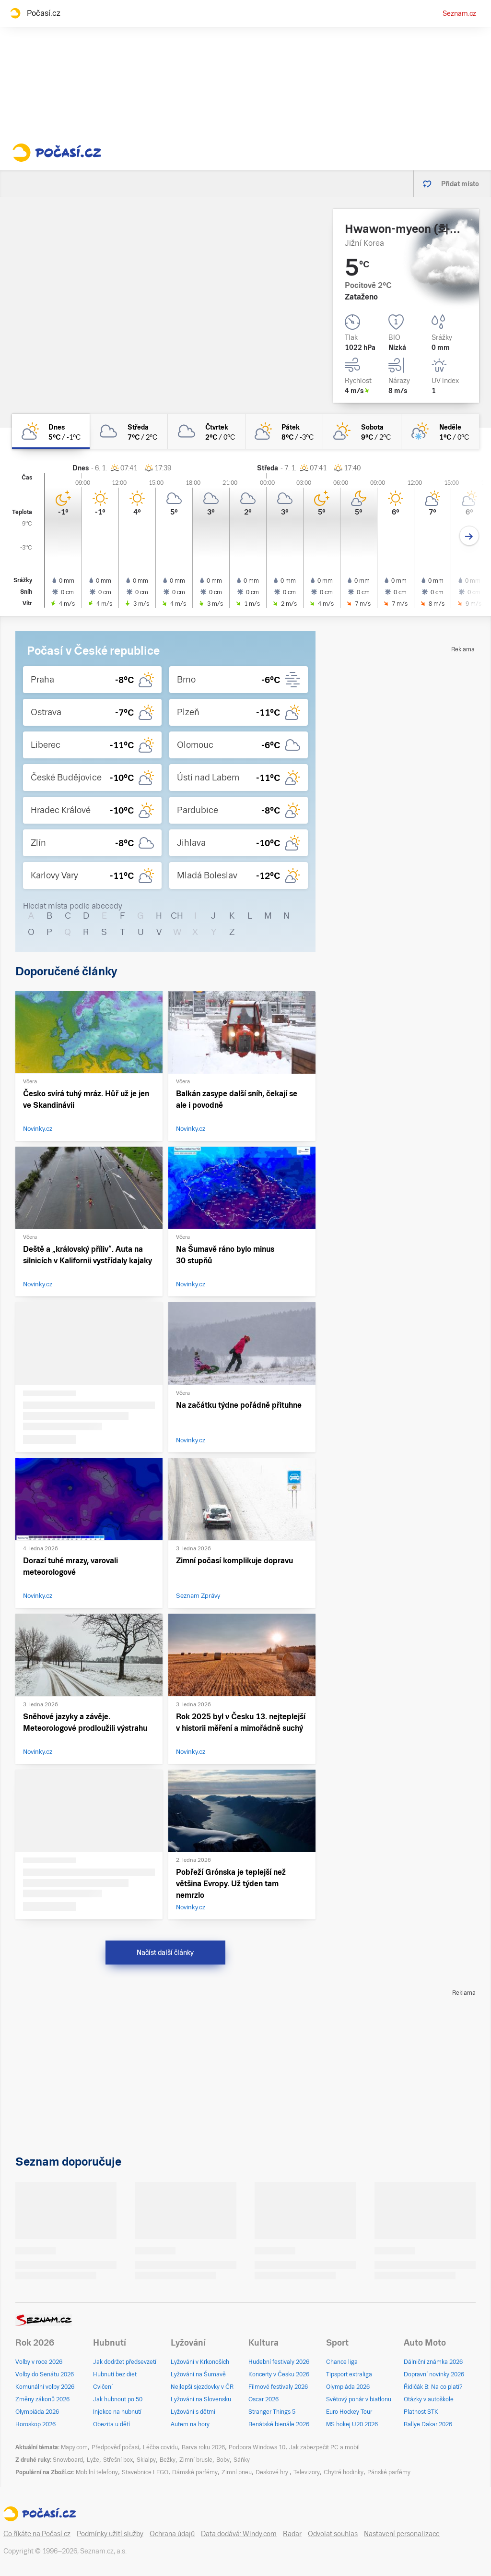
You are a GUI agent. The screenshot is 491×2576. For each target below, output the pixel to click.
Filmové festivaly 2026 (278, 2387)
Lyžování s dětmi (193, 2411)
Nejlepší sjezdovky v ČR (202, 2387)
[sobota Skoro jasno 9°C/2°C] (362, 431)
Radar (292, 2534)
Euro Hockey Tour (349, 2411)
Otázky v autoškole (429, 2399)
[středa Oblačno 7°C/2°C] (128, 431)
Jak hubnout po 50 (117, 2399)
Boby (223, 2459)
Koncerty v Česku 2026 (278, 2374)
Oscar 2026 (263, 2399)
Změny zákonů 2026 (42, 2399)
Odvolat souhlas (333, 2534)
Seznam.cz (459, 13)
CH (177, 916)
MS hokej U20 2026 (352, 2424)
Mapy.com (74, 2447)
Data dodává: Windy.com (239, 2534)
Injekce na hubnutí (117, 2411)
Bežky (167, 2459)
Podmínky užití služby (110, 2534)
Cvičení (103, 2387)
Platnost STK (421, 2411)
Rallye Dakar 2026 (428, 2424)
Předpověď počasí (115, 2447)
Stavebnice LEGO (145, 2472)
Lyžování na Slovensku (201, 2399)
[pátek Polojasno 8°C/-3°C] (284, 431)
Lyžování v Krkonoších (200, 2362)
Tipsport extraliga (349, 2374)
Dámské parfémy (195, 2472)
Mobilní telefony (97, 2472)
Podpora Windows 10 (257, 2447)
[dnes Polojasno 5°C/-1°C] (51, 431)
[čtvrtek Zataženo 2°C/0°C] (207, 431)
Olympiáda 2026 (37, 2411)
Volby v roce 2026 (38, 2362)
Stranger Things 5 (271, 2411)
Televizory (306, 2472)
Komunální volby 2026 (44, 2387)
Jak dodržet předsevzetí (124, 2362)
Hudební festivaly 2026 (278, 2362)
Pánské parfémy (388, 2472)
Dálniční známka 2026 (433, 2362)
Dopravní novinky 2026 (434, 2374)
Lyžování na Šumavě (198, 2374)
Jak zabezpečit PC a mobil (324, 2447)
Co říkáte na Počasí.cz (36, 2534)
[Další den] (469, 536)
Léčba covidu (160, 2447)
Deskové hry (273, 2472)
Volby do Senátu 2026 (44, 2374)
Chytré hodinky (343, 2472)
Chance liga (342, 2362)
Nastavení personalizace (402, 2534)
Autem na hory (190, 2424)
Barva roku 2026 (203, 2447)
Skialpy (146, 2459)
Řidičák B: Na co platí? (433, 2387)
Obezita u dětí (111, 2424)
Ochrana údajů (172, 2534)
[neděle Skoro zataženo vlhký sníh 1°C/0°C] (440, 431)
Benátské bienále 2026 (278, 2424)
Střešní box (118, 2459)
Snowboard (68, 2459)
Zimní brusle (195, 2459)
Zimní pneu (237, 2472)
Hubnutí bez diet (115, 2374)
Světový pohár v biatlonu (358, 2399)
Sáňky (242, 2459)
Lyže (93, 2459)
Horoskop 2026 (35, 2424)
